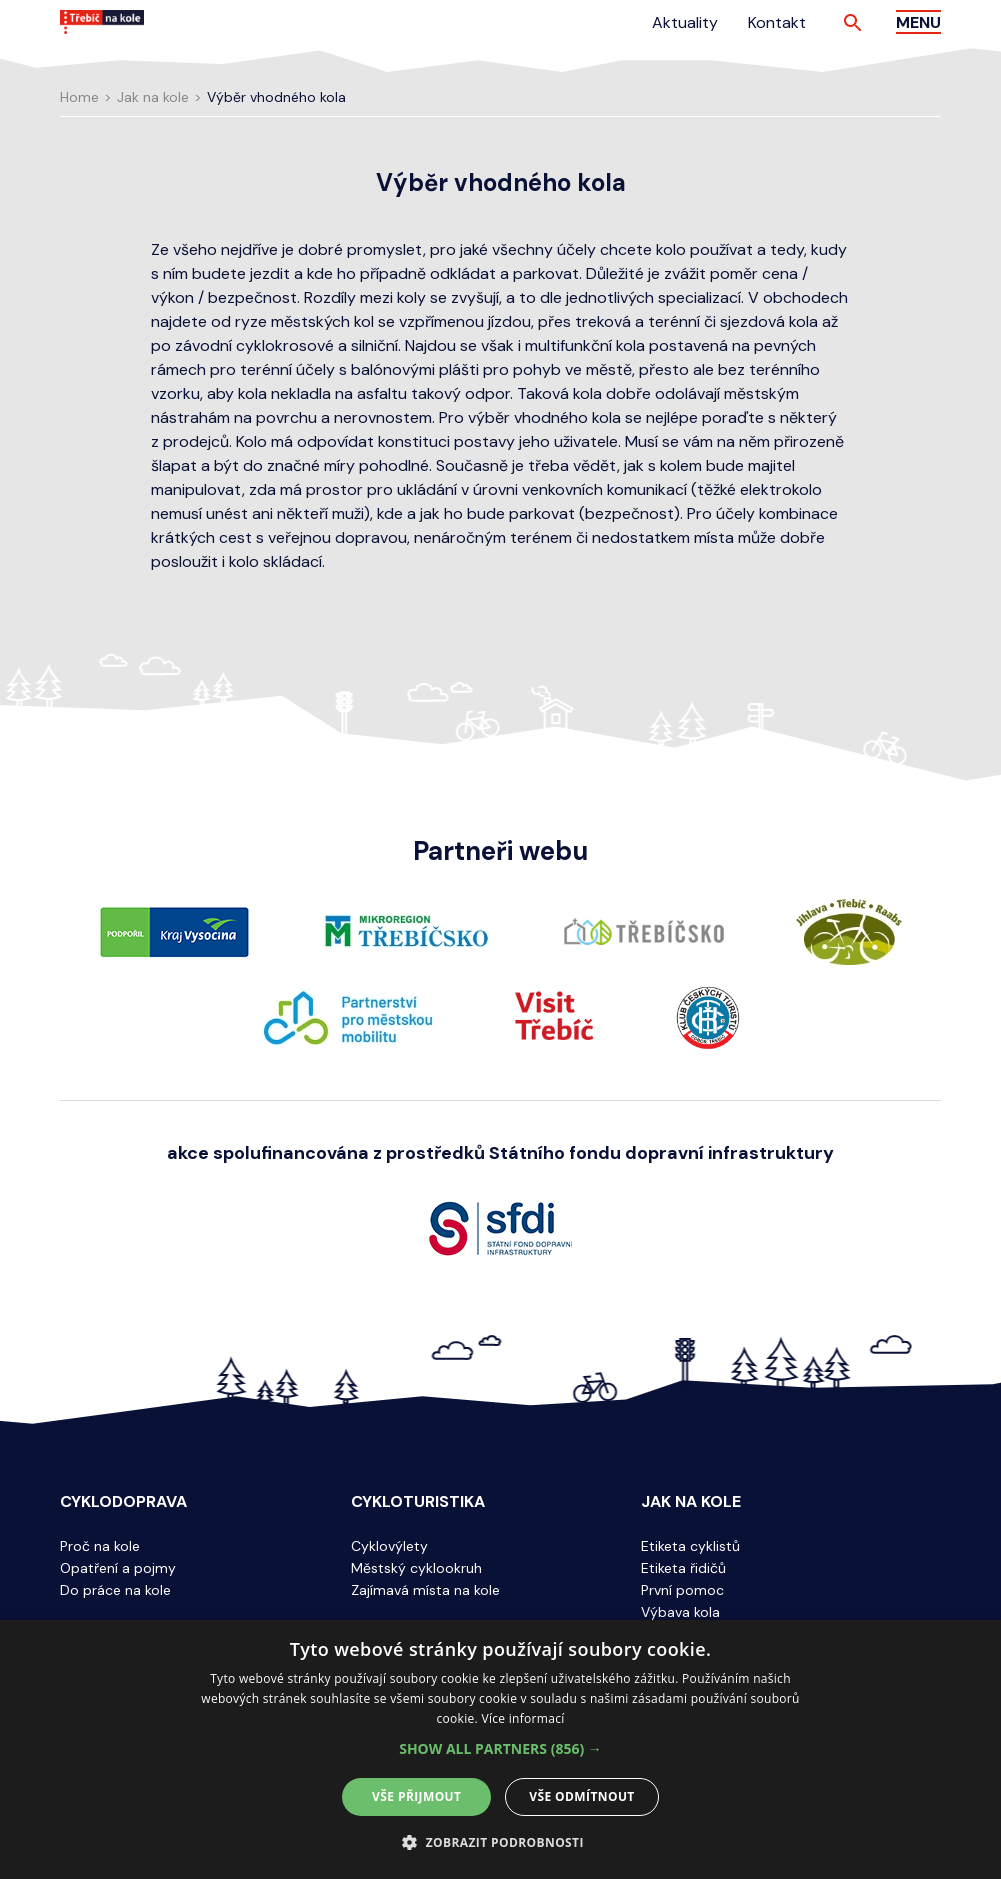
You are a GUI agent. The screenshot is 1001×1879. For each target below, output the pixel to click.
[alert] (500, 1749)
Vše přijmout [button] (416, 1796)
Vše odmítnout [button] (581, 1796)
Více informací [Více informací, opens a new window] (522, 1718)
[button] (500, 1749)
